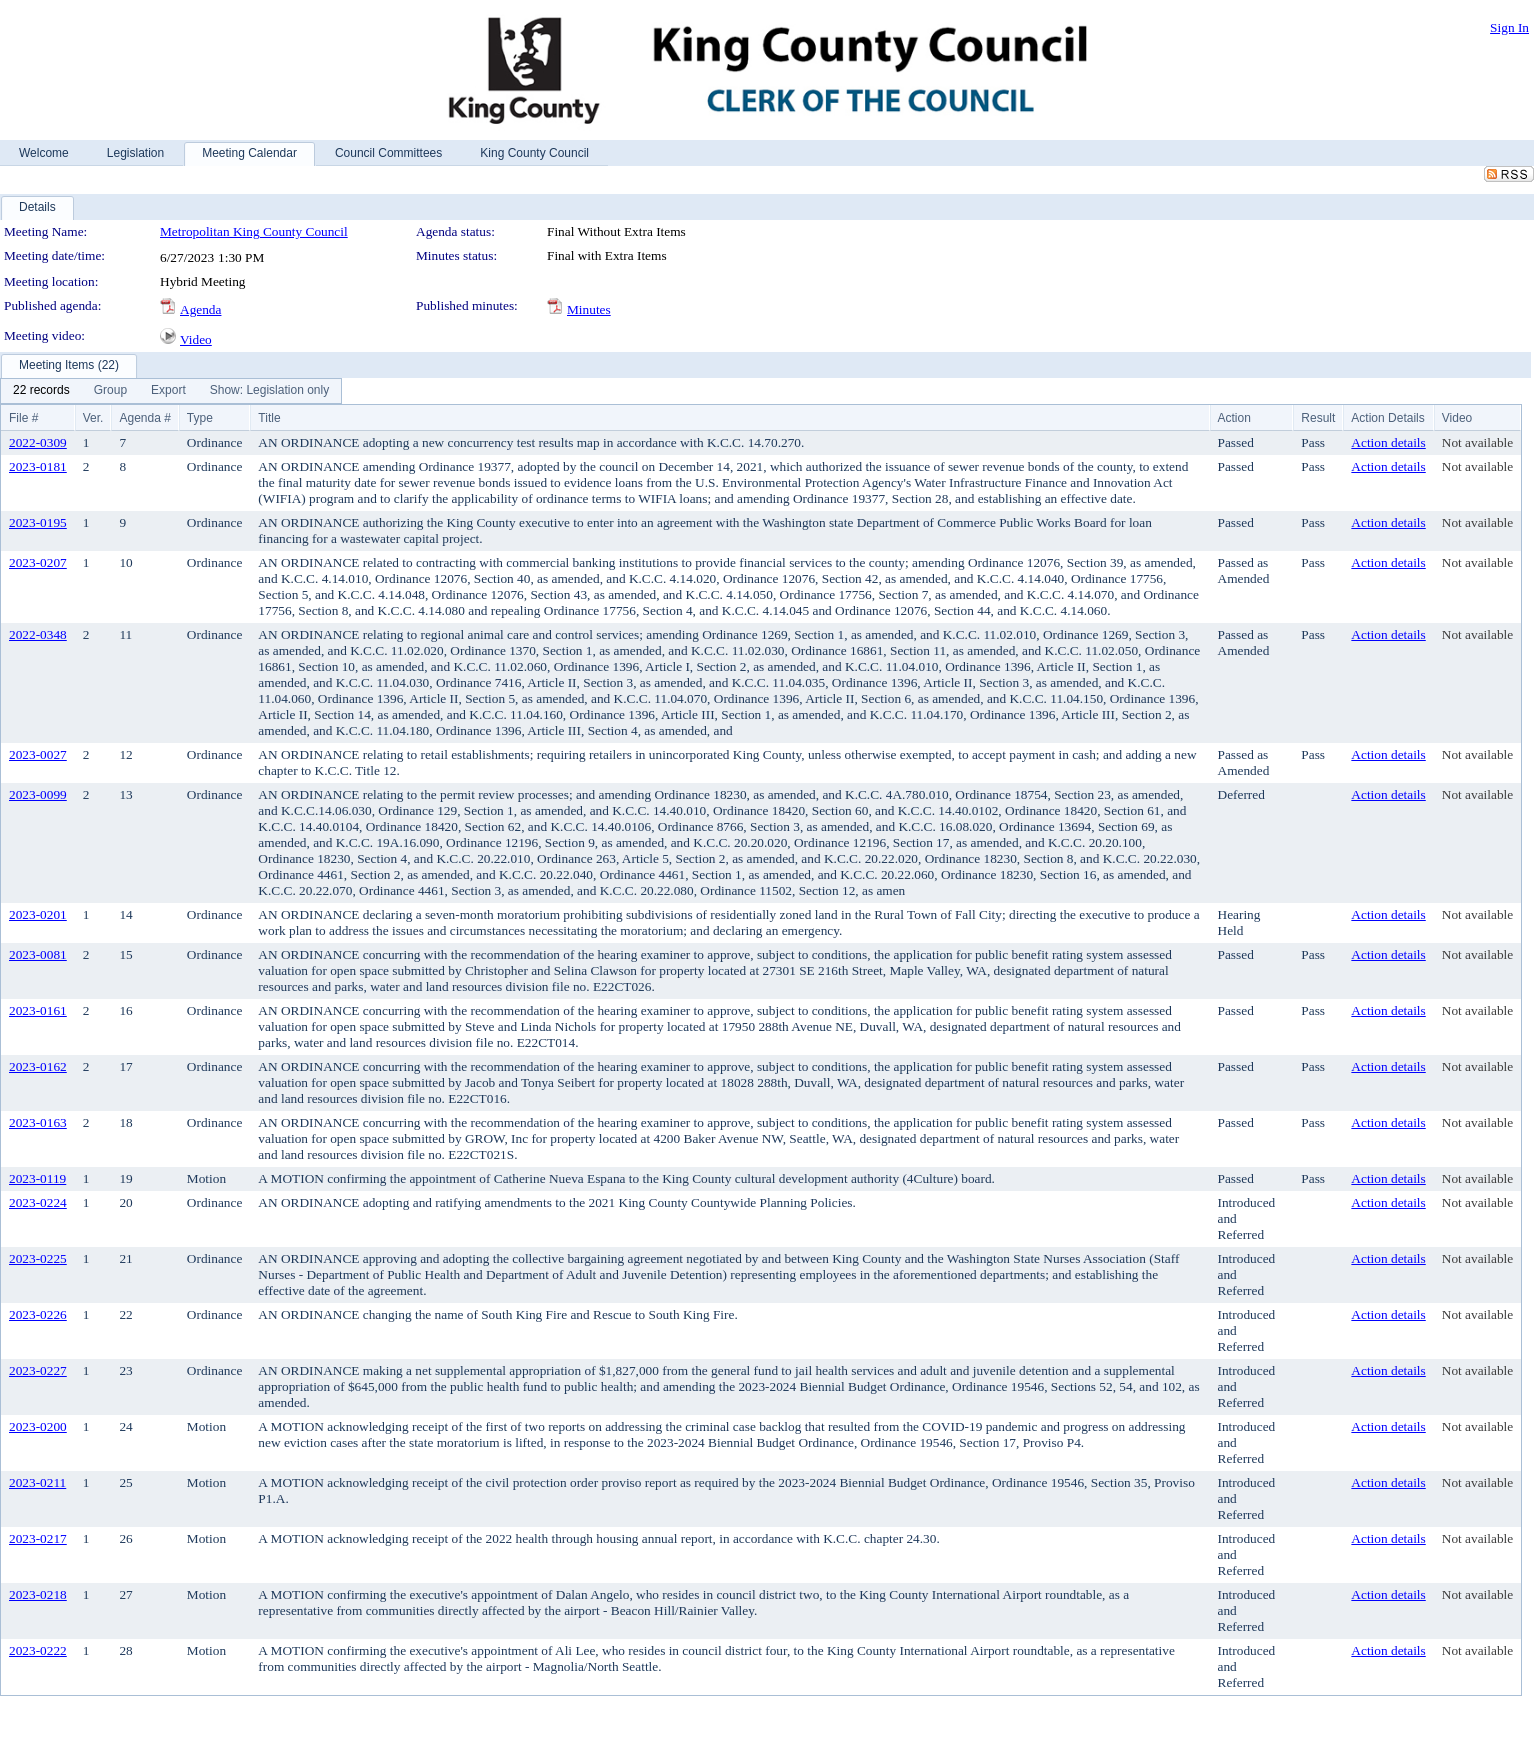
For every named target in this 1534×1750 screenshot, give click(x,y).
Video (196, 339)
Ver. (93, 418)
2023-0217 (38, 1538)
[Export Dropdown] (168, 391)
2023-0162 (38, 1066)
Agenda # (144, 418)
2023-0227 (38, 1370)
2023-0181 (38, 466)
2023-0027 (38, 754)
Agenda (200, 309)
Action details (1388, 442)
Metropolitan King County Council (254, 231)
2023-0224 (38, 1202)
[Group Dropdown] (110, 391)
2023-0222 (38, 1650)
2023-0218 (38, 1594)
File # (23, 418)
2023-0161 (38, 1010)
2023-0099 (38, 794)
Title (269, 418)
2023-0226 (38, 1314)
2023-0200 (38, 1426)
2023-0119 (37, 1178)
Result (1318, 418)
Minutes (589, 309)
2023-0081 (38, 954)
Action (1234, 418)
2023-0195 (38, 522)
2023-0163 (38, 1122)
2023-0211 (37, 1482)
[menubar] (171, 391)
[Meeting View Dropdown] (269, 391)
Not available (1477, 442)
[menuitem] (41, 391)
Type (200, 418)
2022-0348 (38, 634)
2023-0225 (38, 1258)
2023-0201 (38, 914)
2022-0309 (38, 442)
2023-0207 (38, 562)
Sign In (1509, 27)
